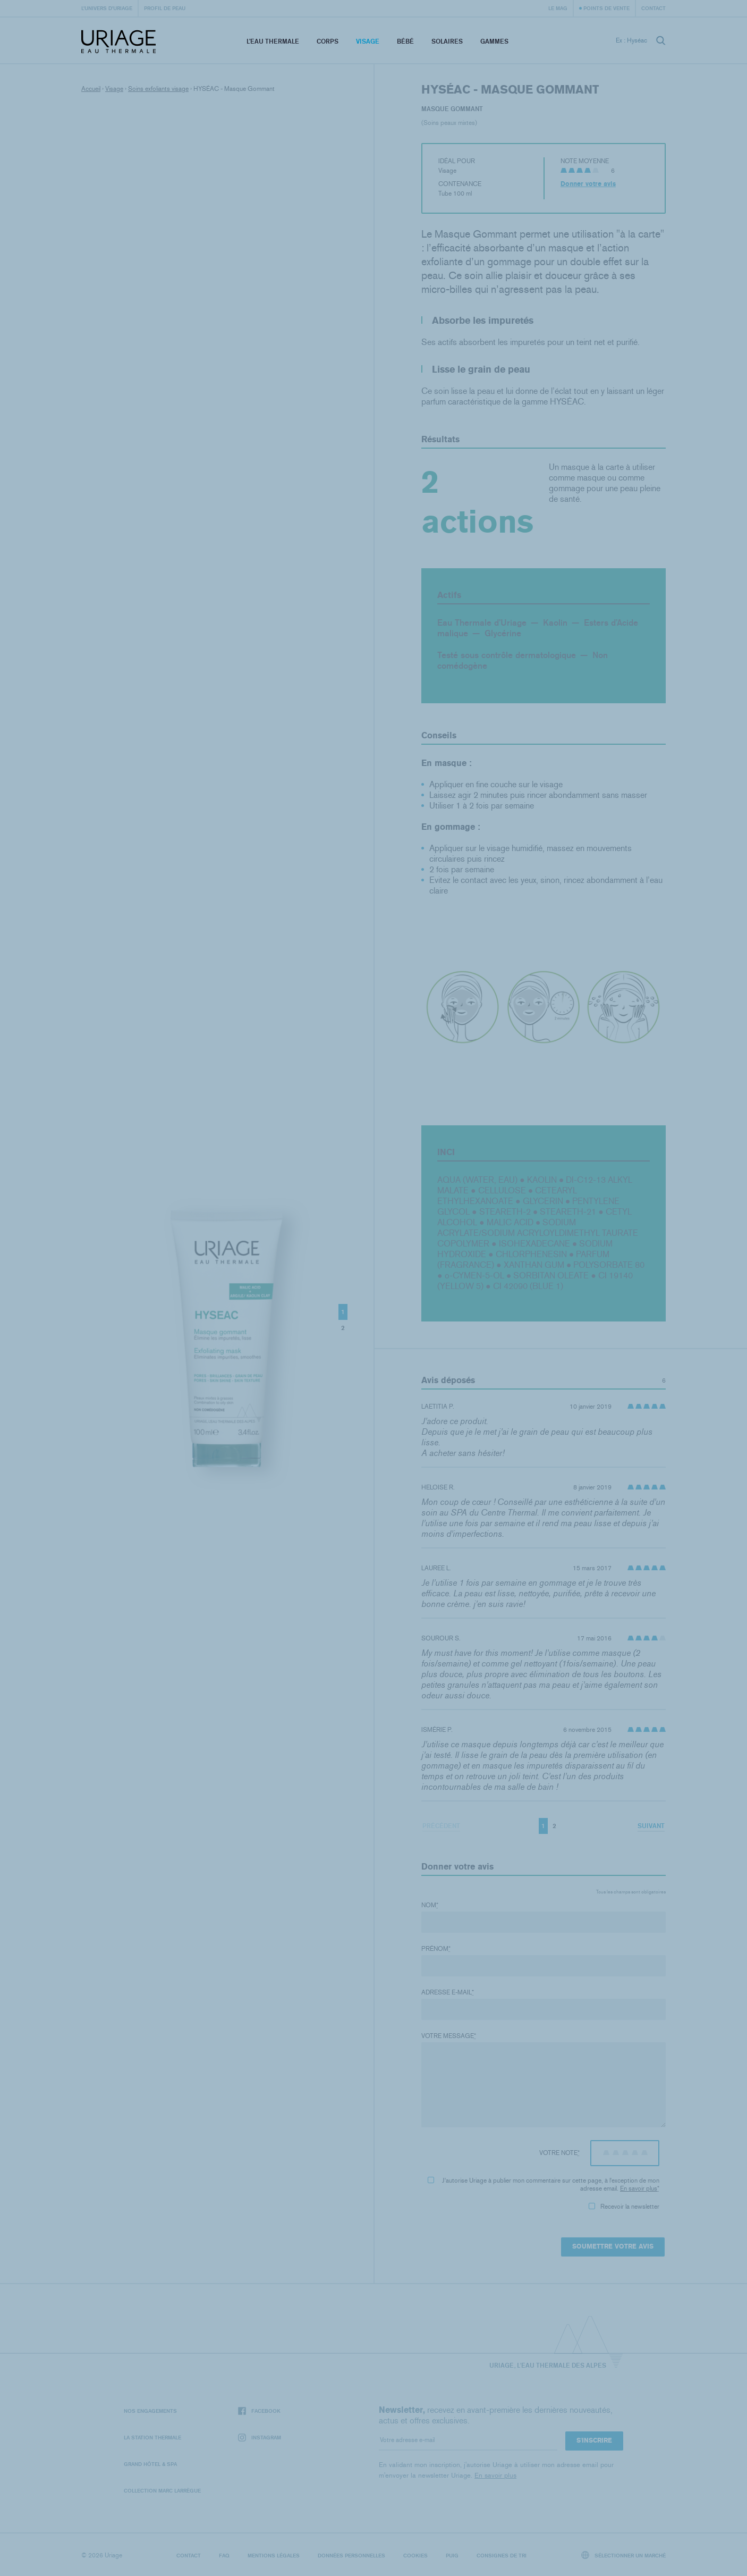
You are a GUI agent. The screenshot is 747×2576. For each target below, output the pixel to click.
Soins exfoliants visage (158, 88)
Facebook (259, 2410)
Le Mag (557, 8)
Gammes (494, 41)
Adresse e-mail (447, 1992)
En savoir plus (638, 2188)
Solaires (447, 41)
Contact (653, 8)
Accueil (90, 88)
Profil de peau (164, 8)
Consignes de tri (502, 2555)
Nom (429, 1905)
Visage (367, 41)
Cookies (415, 2555)
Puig (452, 2555)
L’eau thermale (273, 41)
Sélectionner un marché (623, 2555)
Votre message (448, 2036)
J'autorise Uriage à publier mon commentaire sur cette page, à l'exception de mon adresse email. (543, 2184)
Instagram (259, 2437)
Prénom (436, 1948)
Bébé (405, 41)
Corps (327, 41)
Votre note (559, 2153)
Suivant (651, 1826)
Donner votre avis (588, 184)
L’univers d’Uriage (106, 8)
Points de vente (606, 8)
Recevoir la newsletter (624, 2206)
